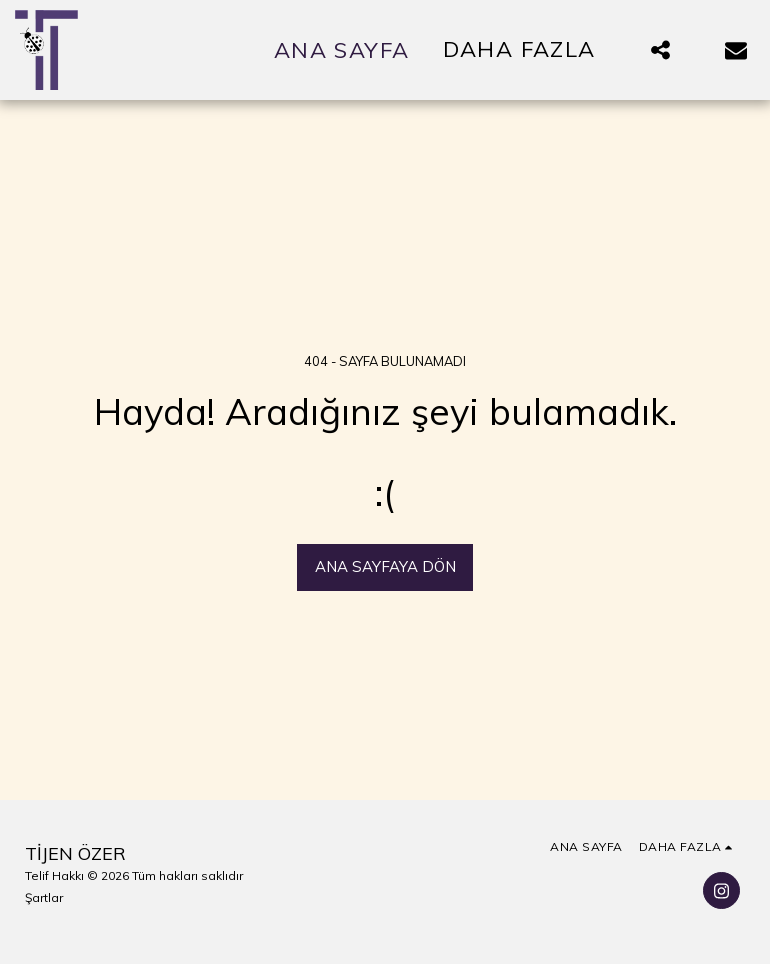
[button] (660, 50)
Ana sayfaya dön (385, 566)
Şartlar (44, 897)
